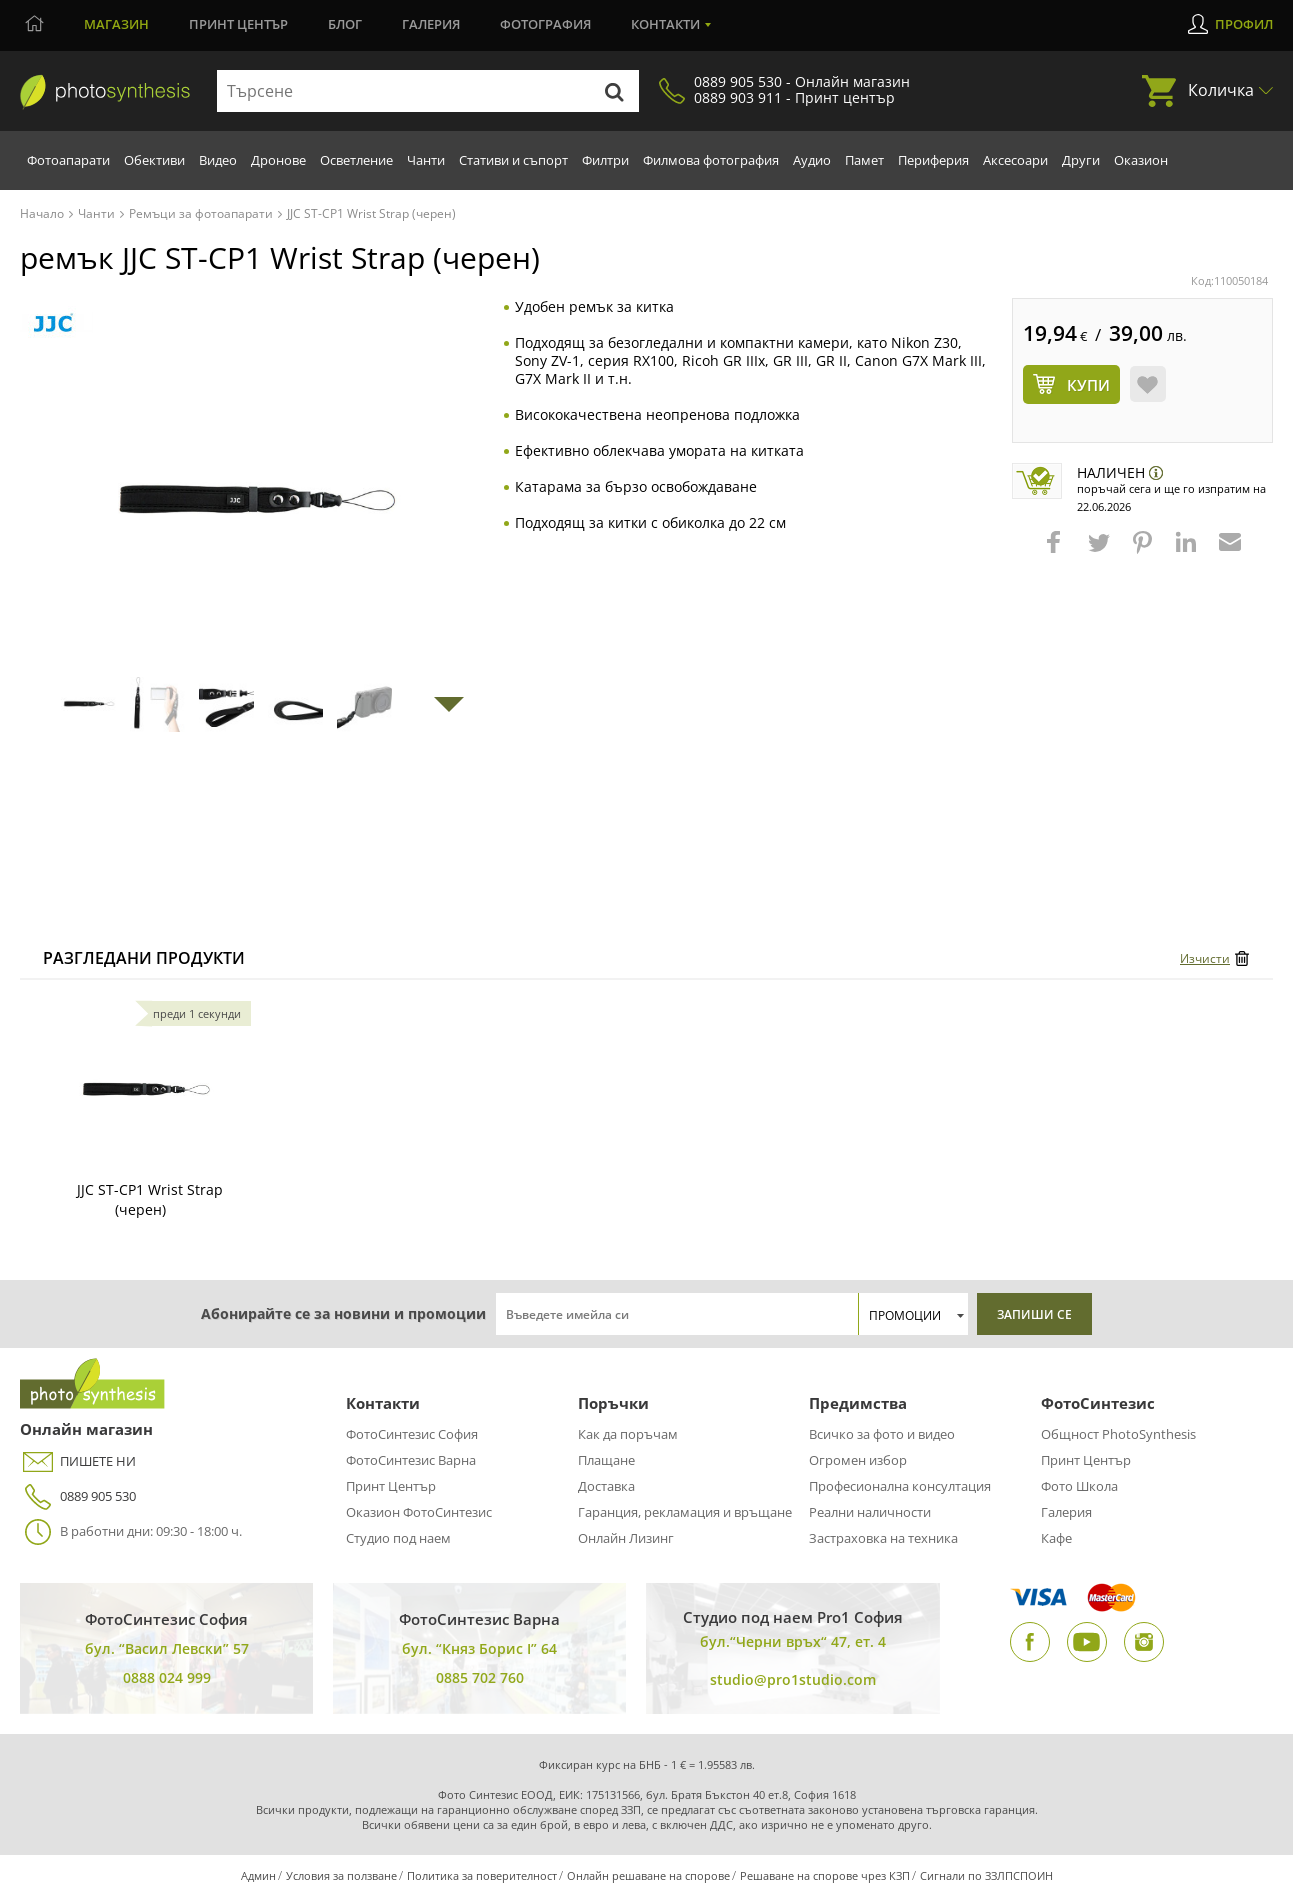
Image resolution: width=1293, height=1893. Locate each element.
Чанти (426, 160)
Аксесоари (1015, 160)
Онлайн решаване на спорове (648, 1875)
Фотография (545, 24)
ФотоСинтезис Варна (411, 1460)
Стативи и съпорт (513, 160)
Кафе (1056, 1538)
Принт (238, 24)
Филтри (605, 160)
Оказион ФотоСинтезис (419, 1512)
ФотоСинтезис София (412, 1434)
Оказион (1141, 160)
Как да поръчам (628, 1434)
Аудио (812, 160)
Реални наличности (870, 1512)
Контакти (665, 24)
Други (1081, 160)
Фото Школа (1079, 1486)
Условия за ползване (341, 1875)
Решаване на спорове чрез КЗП (825, 1875)
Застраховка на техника (883, 1538)
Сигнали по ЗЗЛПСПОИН (986, 1875)
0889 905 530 (78, 1496)
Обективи (154, 160)
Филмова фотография (711, 160)
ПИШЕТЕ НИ (78, 1461)
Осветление (356, 160)
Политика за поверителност (482, 1875)
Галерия (431, 24)
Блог (345, 24)
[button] (1056, 552)
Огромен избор (858, 1460)
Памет (864, 160)
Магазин (116, 24)
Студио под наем (398, 1538)
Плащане (606, 1460)
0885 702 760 (480, 1677)
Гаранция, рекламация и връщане (685, 1512)
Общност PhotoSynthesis (1118, 1434)
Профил (1244, 24)
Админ (258, 1875)
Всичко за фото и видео (882, 1434)
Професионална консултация (900, 1486)
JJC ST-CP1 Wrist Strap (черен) (150, 1199)
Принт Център (391, 1486)
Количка (1221, 90)
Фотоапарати (68, 160)
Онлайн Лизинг (626, 1538)
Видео (218, 160)
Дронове (278, 160)
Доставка (606, 1486)
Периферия (933, 160)
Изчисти (1205, 958)
